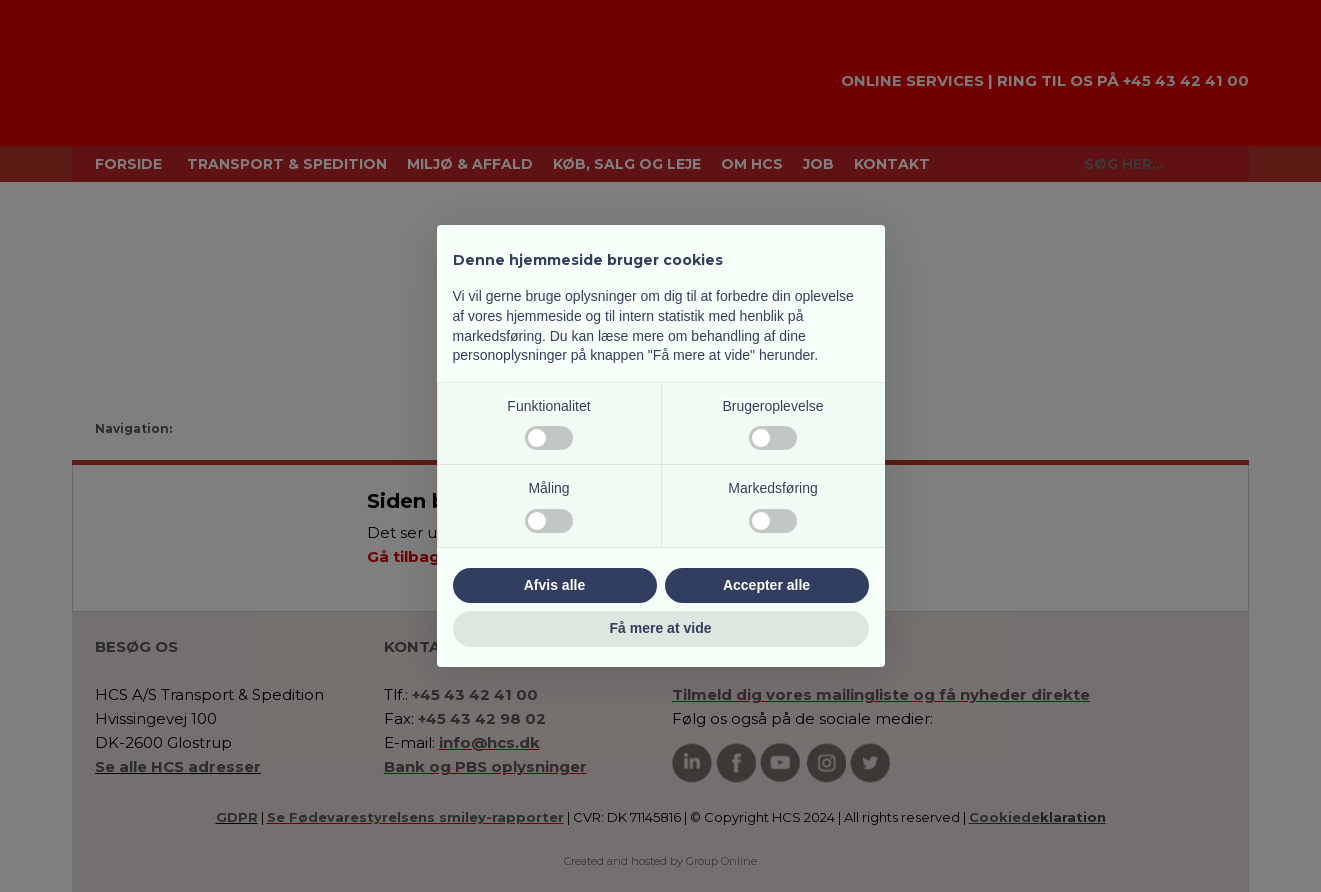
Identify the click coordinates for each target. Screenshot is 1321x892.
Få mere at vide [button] (661, 628)
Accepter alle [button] (766, 585)
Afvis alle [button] (554, 585)
